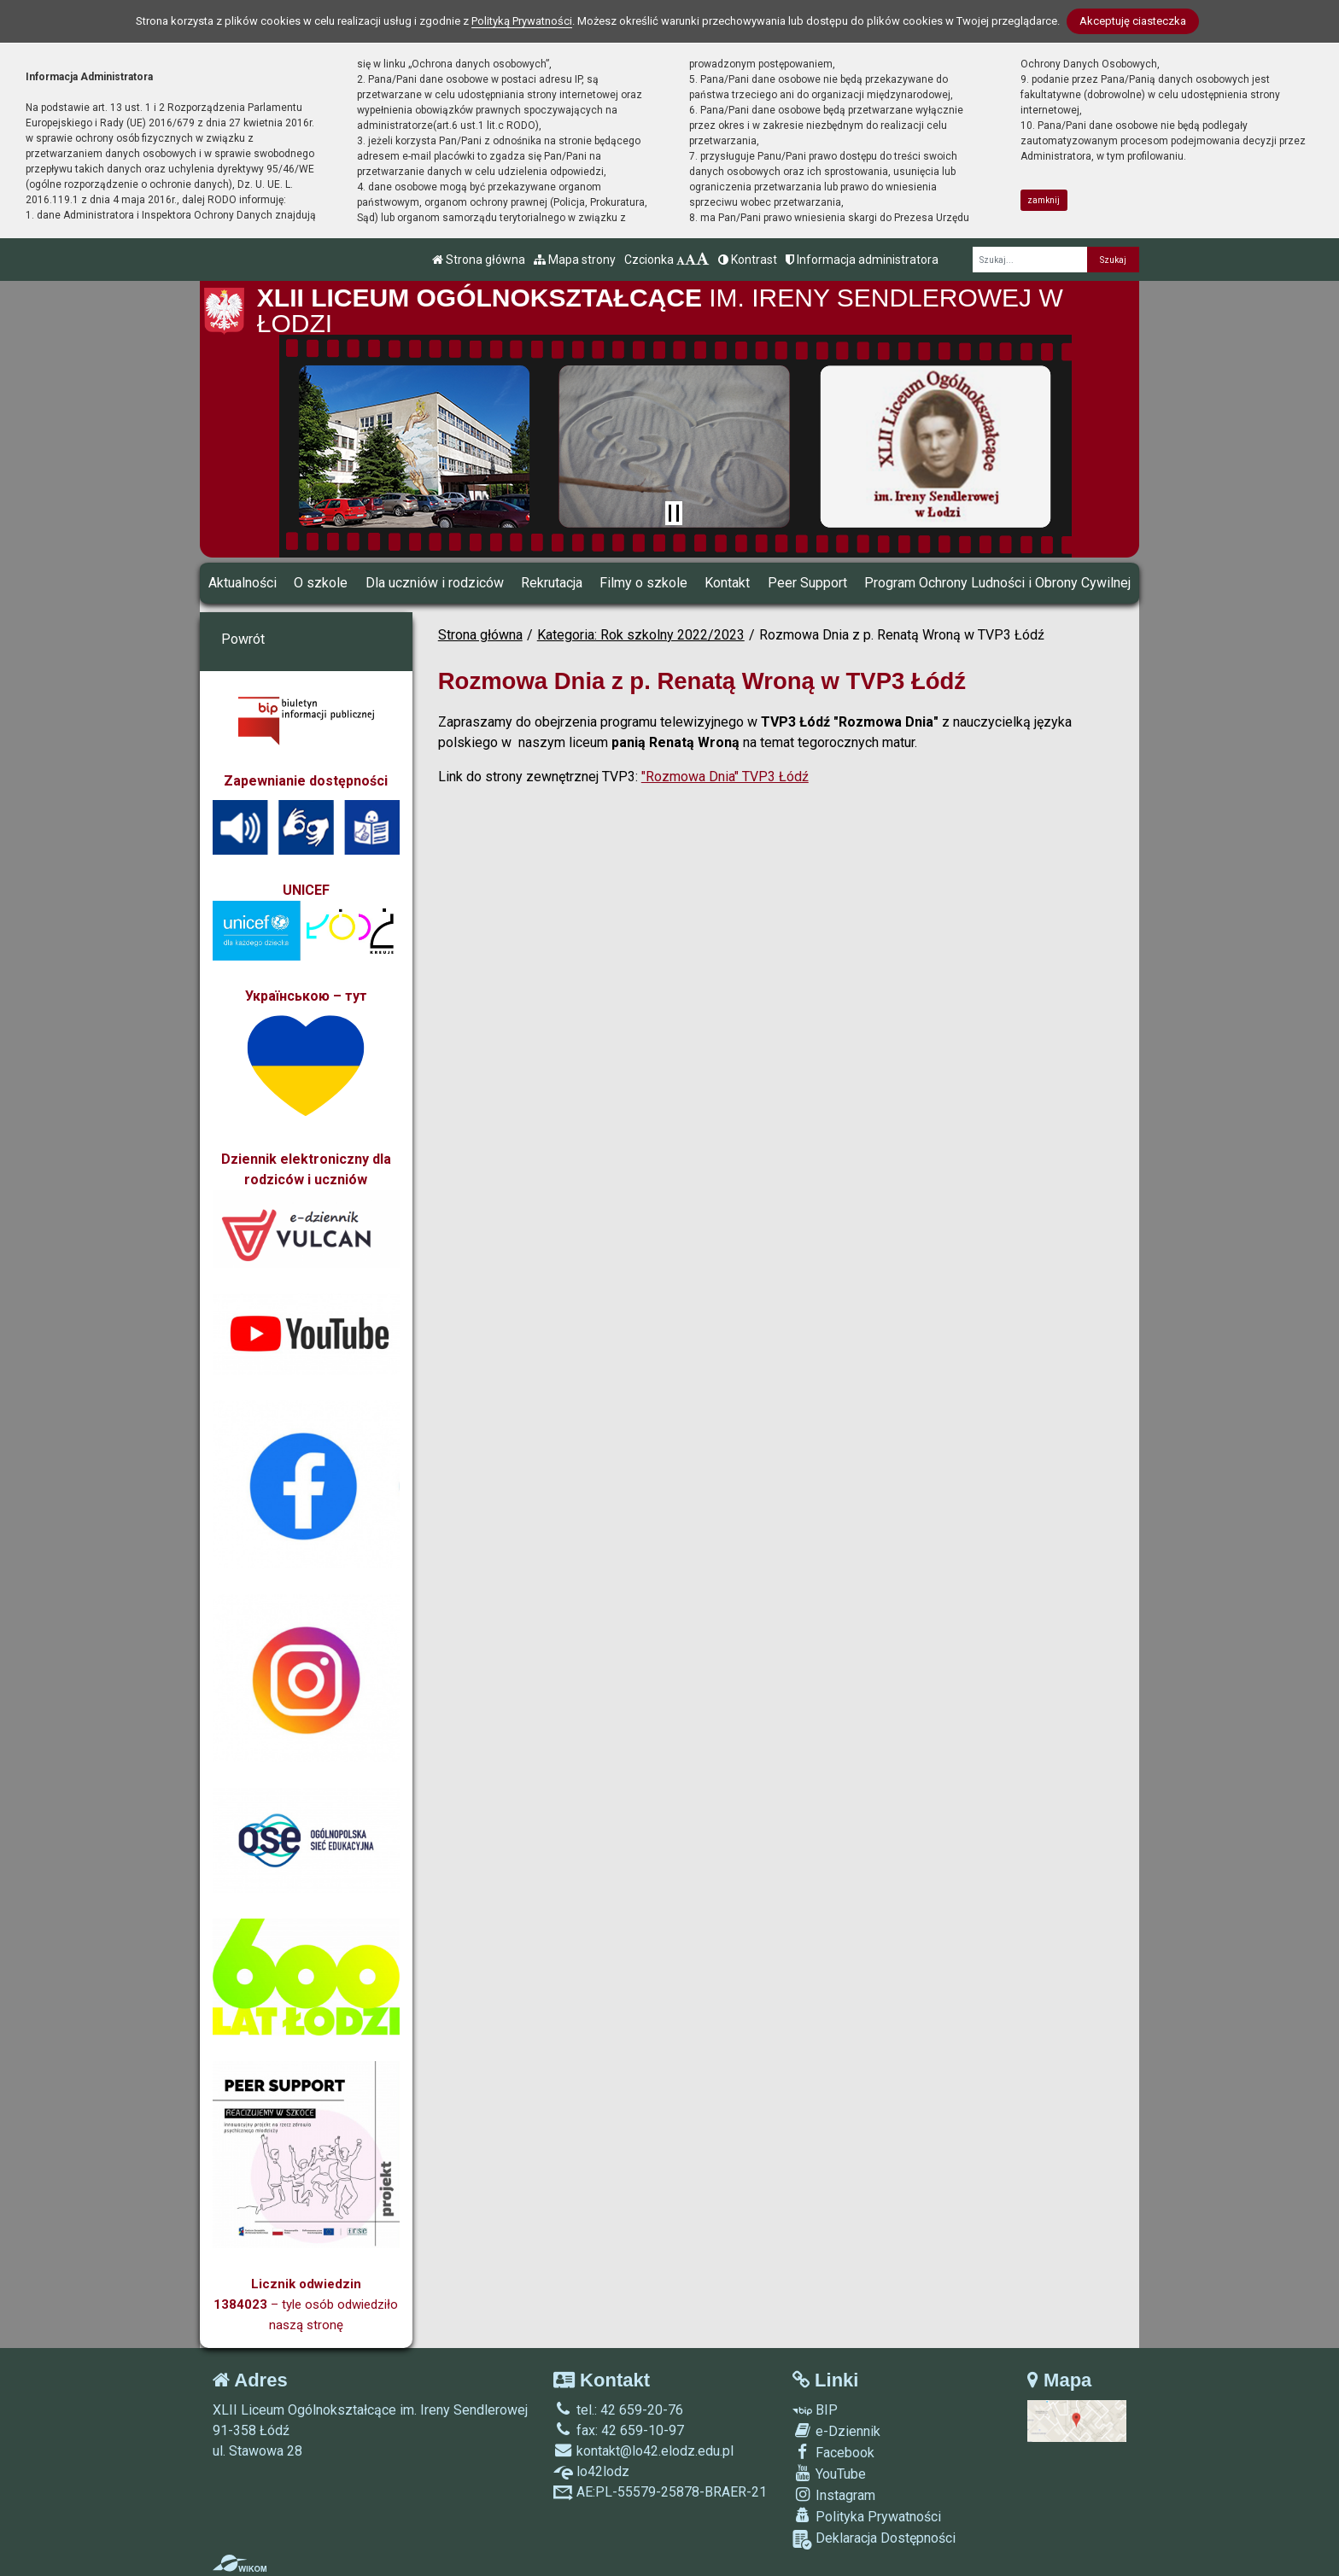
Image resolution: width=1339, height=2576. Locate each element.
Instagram (833, 2494)
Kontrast (747, 259)
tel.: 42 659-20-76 (618, 2410)
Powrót (243, 639)
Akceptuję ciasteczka (1132, 21)
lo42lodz (591, 2471)
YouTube (829, 2473)
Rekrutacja (551, 583)
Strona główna (478, 259)
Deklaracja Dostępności (874, 2540)
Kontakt (727, 583)
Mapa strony (575, 259)
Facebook (833, 2452)
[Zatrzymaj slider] (674, 513)
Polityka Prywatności (866, 2516)
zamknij (1043, 200)
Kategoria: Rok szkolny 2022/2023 (641, 635)
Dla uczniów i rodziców (434, 583)
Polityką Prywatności (521, 21)
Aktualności (242, 583)
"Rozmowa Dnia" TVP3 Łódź (725, 776)
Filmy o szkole (643, 583)
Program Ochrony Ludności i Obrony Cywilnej (997, 583)
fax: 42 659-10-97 (618, 2430)
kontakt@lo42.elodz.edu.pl (643, 2451)
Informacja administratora (862, 259)
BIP (815, 2410)
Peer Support (807, 583)
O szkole (321, 583)
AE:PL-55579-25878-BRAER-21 (660, 2492)
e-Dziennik (836, 2430)
